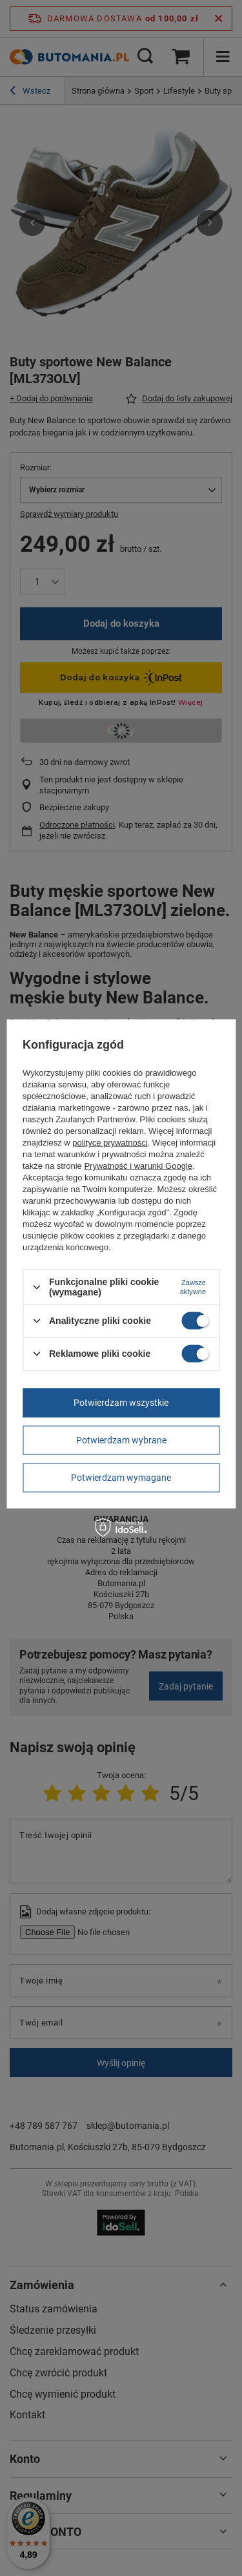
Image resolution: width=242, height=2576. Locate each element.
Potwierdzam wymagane (121, 1477)
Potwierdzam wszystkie (121, 1403)
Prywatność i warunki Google (138, 1166)
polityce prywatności (109, 1142)
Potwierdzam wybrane (121, 1440)
